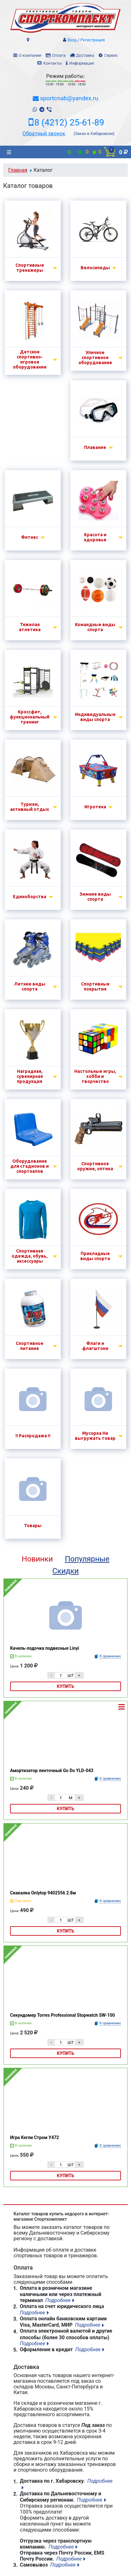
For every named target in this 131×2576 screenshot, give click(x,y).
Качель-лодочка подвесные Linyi (44, 1648)
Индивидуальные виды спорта (95, 717)
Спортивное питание (29, 1346)
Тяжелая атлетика (30, 627)
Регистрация (92, 40)
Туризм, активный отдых (29, 807)
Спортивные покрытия (95, 986)
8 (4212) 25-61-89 (69, 122)
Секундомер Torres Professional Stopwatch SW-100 (62, 2015)
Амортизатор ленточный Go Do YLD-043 (51, 1770)
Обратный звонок (43, 133)
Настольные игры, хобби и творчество (95, 1076)
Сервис (111, 55)
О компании (30, 55)
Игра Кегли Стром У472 (34, 2137)
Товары (33, 1525)
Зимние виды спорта (95, 897)
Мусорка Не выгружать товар (95, 1436)
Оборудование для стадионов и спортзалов (29, 1166)
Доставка (85, 55)
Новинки (37, 1559)
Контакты (52, 63)
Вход (72, 40)
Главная (17, 170)
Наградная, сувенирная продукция (30, 1076)
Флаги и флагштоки (95, 1346)
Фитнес (29, 537)
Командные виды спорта (95, 627)
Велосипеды (95, 267)
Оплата (59, 55)
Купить (65, 1686)
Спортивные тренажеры (29, 268)
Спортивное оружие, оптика (95, 1166)
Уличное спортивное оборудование (95, 357)
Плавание (95, 447)
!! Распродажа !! (32, 1435)
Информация (81, 63)
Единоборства (29, 896)
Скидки (65, 1571)
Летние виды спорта (29, 986)
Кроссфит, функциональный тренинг (29, 716)
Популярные (87, 1559)
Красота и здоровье (95, 537)
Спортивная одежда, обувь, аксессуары (30, 1256)
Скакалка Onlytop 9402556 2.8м (43, 1892)
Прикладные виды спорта (95, 1256)
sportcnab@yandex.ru (69, 98)
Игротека (95, 806)
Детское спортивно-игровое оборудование (30, 359)
